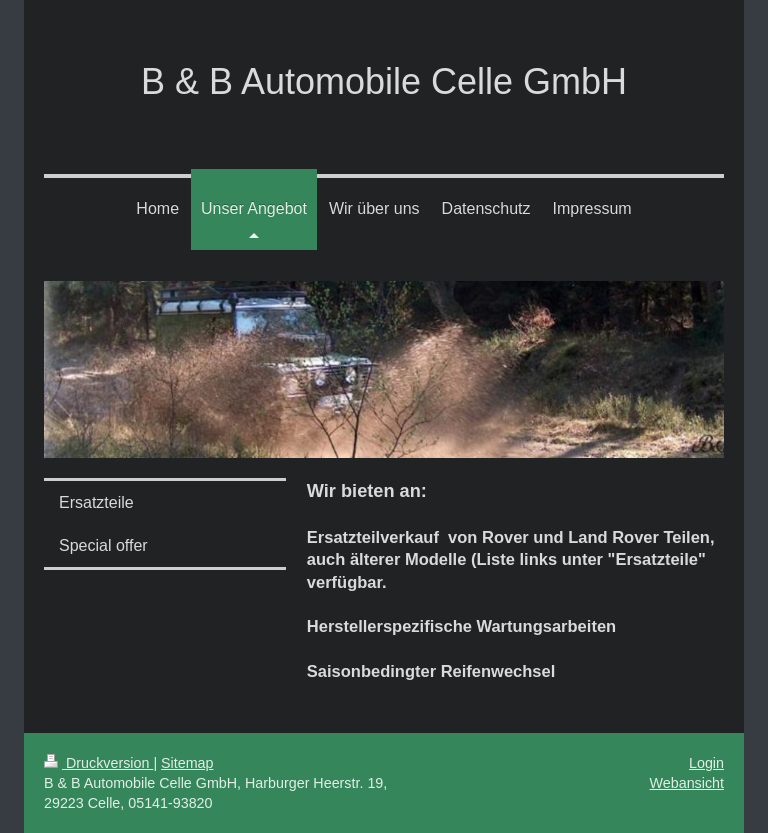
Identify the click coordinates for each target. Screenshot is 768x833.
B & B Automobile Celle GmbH (384, 81)
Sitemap (187, 763)
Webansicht (687, 783)
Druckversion (98, 763)
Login (706, 763)
